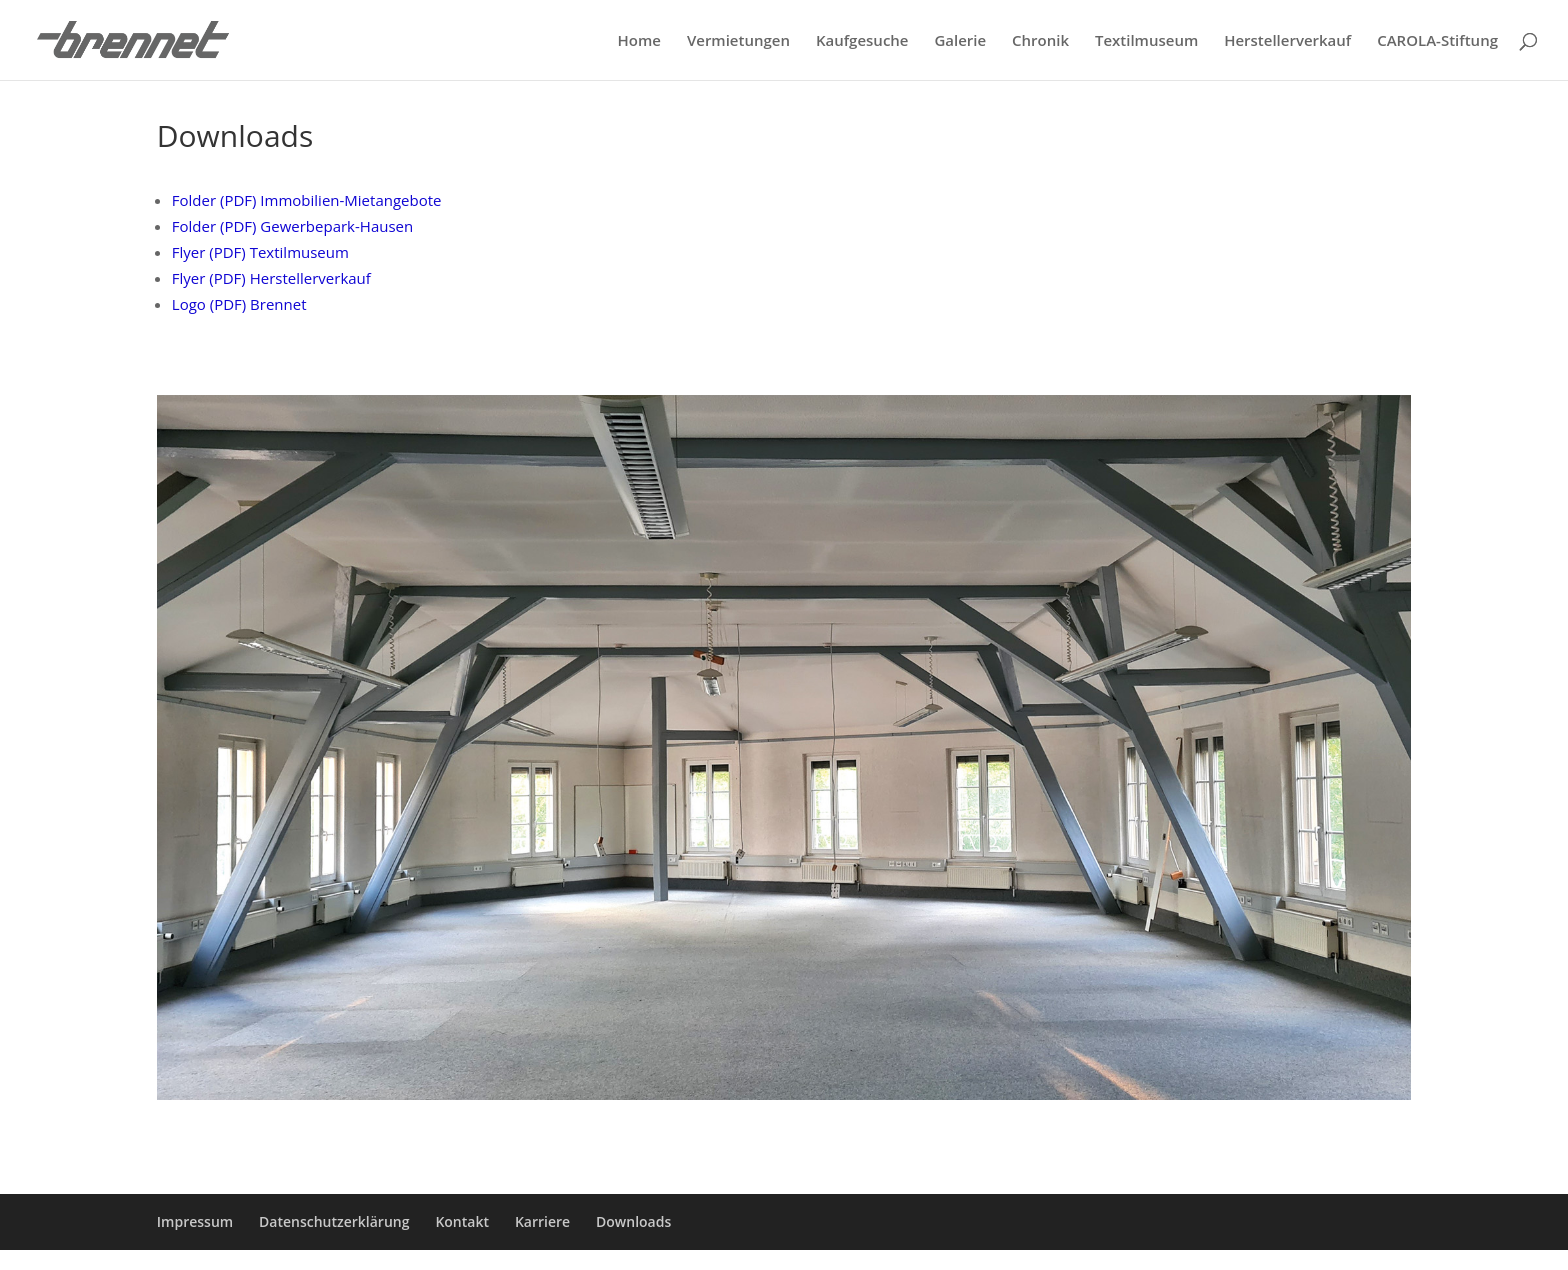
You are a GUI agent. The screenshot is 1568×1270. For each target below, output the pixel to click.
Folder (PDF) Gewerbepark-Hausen (292, 226)
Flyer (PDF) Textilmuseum (260, 252)
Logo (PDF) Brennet (239, 304)
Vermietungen (738, 41)
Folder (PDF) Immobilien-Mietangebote (307, 200)
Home (639, 41)
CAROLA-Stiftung (1437, 41)
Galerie (960, 41)
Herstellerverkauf (1287, 41)
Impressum (195, 1221)
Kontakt (462, 1221)
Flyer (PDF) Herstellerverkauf (271, 278)
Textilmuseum (1146, 41)
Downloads (633, 1221)
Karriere (542, 1221)
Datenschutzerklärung (334, 1221)
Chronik (1040, 41)
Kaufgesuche (862, 41)
